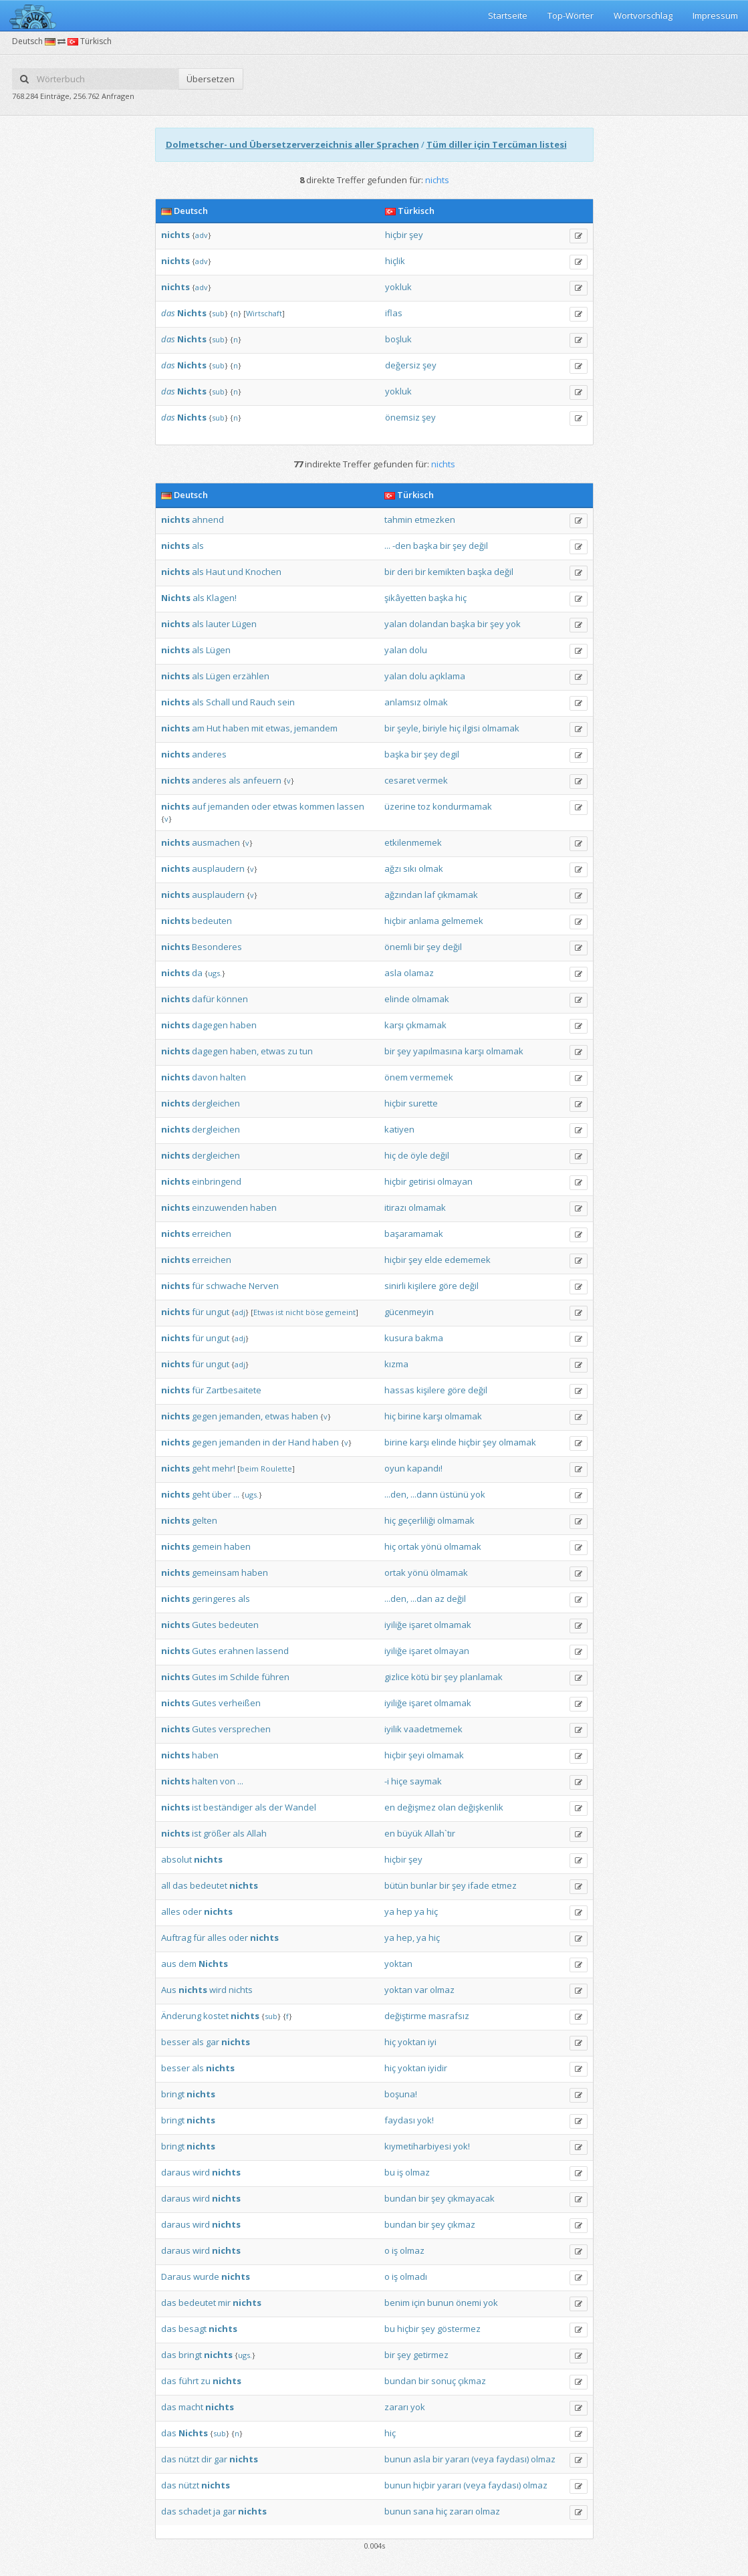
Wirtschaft (264, 313)
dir (206, 2459)
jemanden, (241, 1416)
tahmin (398, 519)
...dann (424, 1494)
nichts (241, 1990)
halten (233, 1077)
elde (433, 1260)
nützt (188, 2459)
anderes (209, 754)
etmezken (434, 519)
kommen (317, 806)
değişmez (416, 1807)
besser (175, 2042)
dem (187, 1964)
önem (396, 1077)
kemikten (446, 572)
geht (201, 1468)
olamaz (419, 973)
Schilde (244, 1677)
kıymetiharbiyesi (417, 2146)
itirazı (395, 1207)
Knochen (263, 572)
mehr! (223, 1468)
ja (217, 2511)
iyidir (437, 2068)
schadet (194, 2511)
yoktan (398, 1964)
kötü (420, 1677)
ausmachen (216, 842)
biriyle (434, 728)
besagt (192, 2329)
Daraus (176, 2276)
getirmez (431, 2355)
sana (423, 2511)
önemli (398, 947)
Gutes (204, 1625)
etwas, (278, 728)
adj (240, 1312)
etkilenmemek (413, 842)
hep (404, 1911)
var (421, 1990)
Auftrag (176, 1937)
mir (224, 2303)
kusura (398, 1338)
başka (425, 546)
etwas (285, 806)
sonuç (443, 2381)
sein (286, 702)
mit (257, 728)
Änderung (181, 2016)
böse (314, 1312)
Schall (218, 702)
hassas (399, 1390)
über (221, 1494)
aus (168, 1964)
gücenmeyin (409, 1312)
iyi (432, 2042)
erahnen (236, 1651)
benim (397, 2303)
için (418, 2303)
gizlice (396, 1677)
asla (393, 973)
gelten (204, 1520)
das (168, 313)
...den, (396, 1494)
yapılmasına (438, 1051)
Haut (215, 572)
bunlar (423, 1885)
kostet (216, 2016)
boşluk (398, 339)
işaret (420, 1625)
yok (513, 624)
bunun (440, 2303)
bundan (400, 2198)
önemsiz (402, 417)
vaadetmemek (433, 1729)
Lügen (244, 624)
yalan (395, 624)
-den (401, 546)
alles (170, 1911)
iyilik (393, 1729)
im (223, 1677)
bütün (396, 1885)
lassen (350, 806)
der (279, 1442)
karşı (394, 1025)
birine (409, 1416)
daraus (176, 2172)
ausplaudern (218, 868)
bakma (429, 1338)
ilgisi (471, 728)
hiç (461, 598)
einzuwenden (220, 1207)
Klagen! (222, 598)
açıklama (447, 676)
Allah (257, 1833)
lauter (218, 624)
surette (423, 1103)
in (266, 1442)
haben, (244, 1051)
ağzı (392, 868)
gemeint (341, 1312)
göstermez (459, 2329)
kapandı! (425, 1468)
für (198, 1286)
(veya (482, 2459)
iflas (393, 313)
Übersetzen (210, 79)
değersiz (402, 365)
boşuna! (400, 2094)
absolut (176, 1859)
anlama (423, 921)
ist (279, 1312)
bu (389, 2172)
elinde (397, 999)
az (439, 1599)
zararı (396, 2407)
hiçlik (395, 261)
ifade (478, 1885)
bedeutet (208, 1885)
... (387, 546)
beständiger (228, 1807)
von (227, 1781)
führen (275, 1677)
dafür (203, 999)
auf (199, 806)
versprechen (245, 1729)
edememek (468, 1260)
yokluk (398, 287)
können (232, 999)
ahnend (208, 519)
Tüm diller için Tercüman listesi (496, 144)
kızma (396, 1364)
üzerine (400, 806)
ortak (408, 1546)
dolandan (429, 624)
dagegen (210, 1025)
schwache (226, 1286)
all (165, 1885)
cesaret (399, 780)
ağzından (403, 895)
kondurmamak (462, 806)
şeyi (416, 1755)
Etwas (263, 1312)
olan (447, 1807)
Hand (299, 1442)
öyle (419, 1155)
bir (445, 546)
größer (217, 1833)
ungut (217, 1312)
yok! (425, 2120)
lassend (272, 1651)
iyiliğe (395, 1625)
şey (416, 235)
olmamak (500, 728)
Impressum (715, 15)
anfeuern (262, 780)
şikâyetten (405, 598)
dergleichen (216, 1103)
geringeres (214, 1599)
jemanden (228, 806)
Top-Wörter (570, 15)
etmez (504, 1885)
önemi (468, 2303)
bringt (172, 2094)
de (403, 1155)
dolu (418, 650)
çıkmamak (457, 895)
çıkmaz (461, 2224)
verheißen (240, 1703)
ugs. (215, 973)
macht (190, 2407)
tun (306, 1051)
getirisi (421, 1181)
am (198, 728)
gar (212, 2042)
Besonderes (217, 947)
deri (405, 572)
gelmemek (462, 921)
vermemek (431, 1077)
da (197, 973)
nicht (294, 1312)
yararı (457, 2459)
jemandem (316, 728)
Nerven (264, 1286)
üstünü (454, 1494)
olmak (435, 702)
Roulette (276, 1468)
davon (205, 1077)
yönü (431, 1546)
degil (449, 754)
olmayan (455, 1181)
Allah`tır (439, 1833)
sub (218, 313)
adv (201, 235)
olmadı (413, 2276)
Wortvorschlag (643, 15)
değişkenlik (480, 1807)
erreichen (211, 1233)
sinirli (395, 1286)
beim (249, 1468)
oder (261, 806)
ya (389, 1911)
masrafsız (448, 2016)
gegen (204, 1416)
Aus (168, 1990)
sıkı (409, 868)
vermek (432, 780)
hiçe (399, 1781)
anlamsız (402, 702)
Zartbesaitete (233, 1390)
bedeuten (212, 921)
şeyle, (408, 728)
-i (386, 1781)
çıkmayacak (471, 2198)
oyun (394, 1468)
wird (218, 1990)
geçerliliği (416, 1520)
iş (400, 2172)
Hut (214, 728)
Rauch (262, 702)
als (198, 546)
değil (478, 546)
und (235, 572)
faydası (399, 2120)
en (389, 1807)
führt (188, 2381)
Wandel (300, 1807)
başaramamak (413, 1233)
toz (424, 806)
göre (448, 1286)
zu (292, 1051)
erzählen (251, 676)
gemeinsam (215, 1572)
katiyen (399, 1129)
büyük (409, 1833)
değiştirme (405, 2016)
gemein (207, 1546)
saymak (426, 1781)
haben (236, 728)
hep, (405, 1937)
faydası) (512, 2459)
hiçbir (396, 235)
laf (429, 895)
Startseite (507, 15)
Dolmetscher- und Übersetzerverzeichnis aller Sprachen (292, 144)
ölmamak (449, 1572)
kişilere (422, 1286)
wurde (206, 2276)
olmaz (442, 1990)
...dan (421, 1599)
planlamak (481, 1677)
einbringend (216, 1181)
